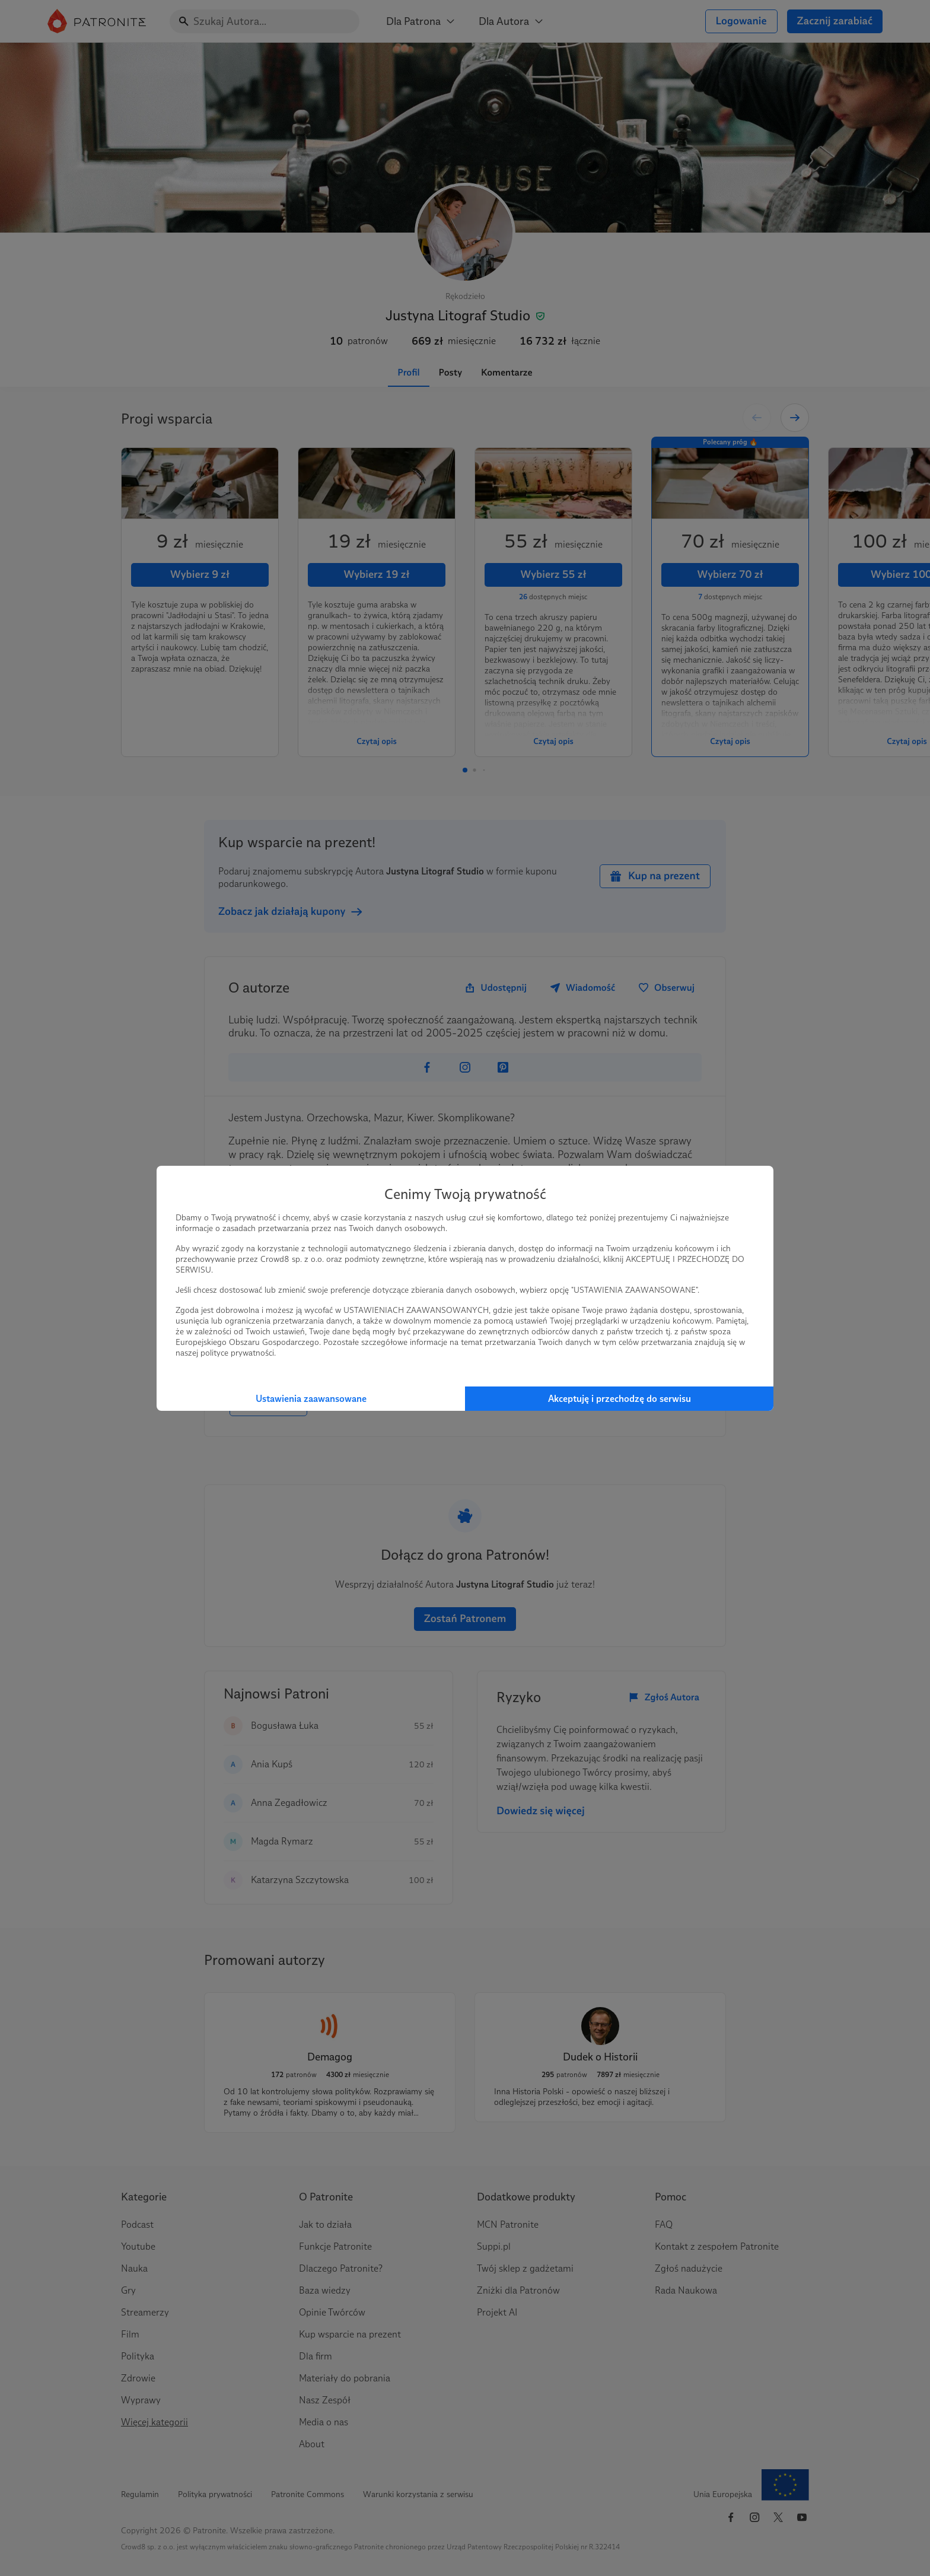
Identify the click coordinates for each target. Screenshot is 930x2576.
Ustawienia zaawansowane (311, 1398)
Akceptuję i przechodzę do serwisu (619, 1398)
